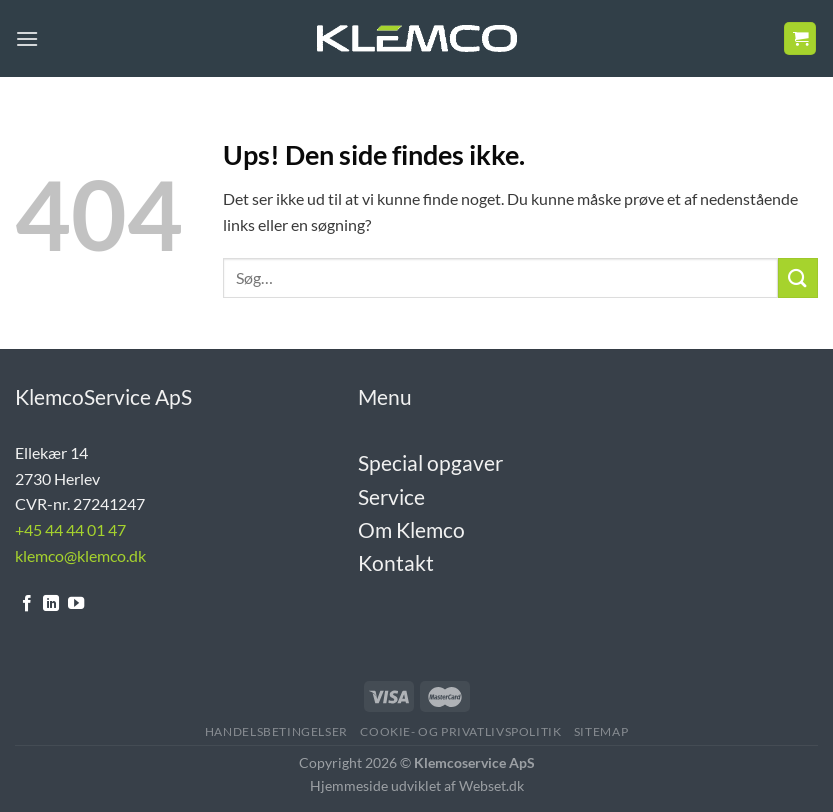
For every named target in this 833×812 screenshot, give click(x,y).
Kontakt (396, 562)
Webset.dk (491, 785)
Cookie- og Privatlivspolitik (460, 731)
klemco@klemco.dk (80, 555)
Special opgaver (430, 462)
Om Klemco (411, 529)
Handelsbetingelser (276, 731)
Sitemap (601, 731)
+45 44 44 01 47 (70, 529)
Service (391, 496)
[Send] (798, 277)
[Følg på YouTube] (76, 604)
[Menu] (27, 38)
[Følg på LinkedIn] (51, 604)
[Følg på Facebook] (27, 604)
